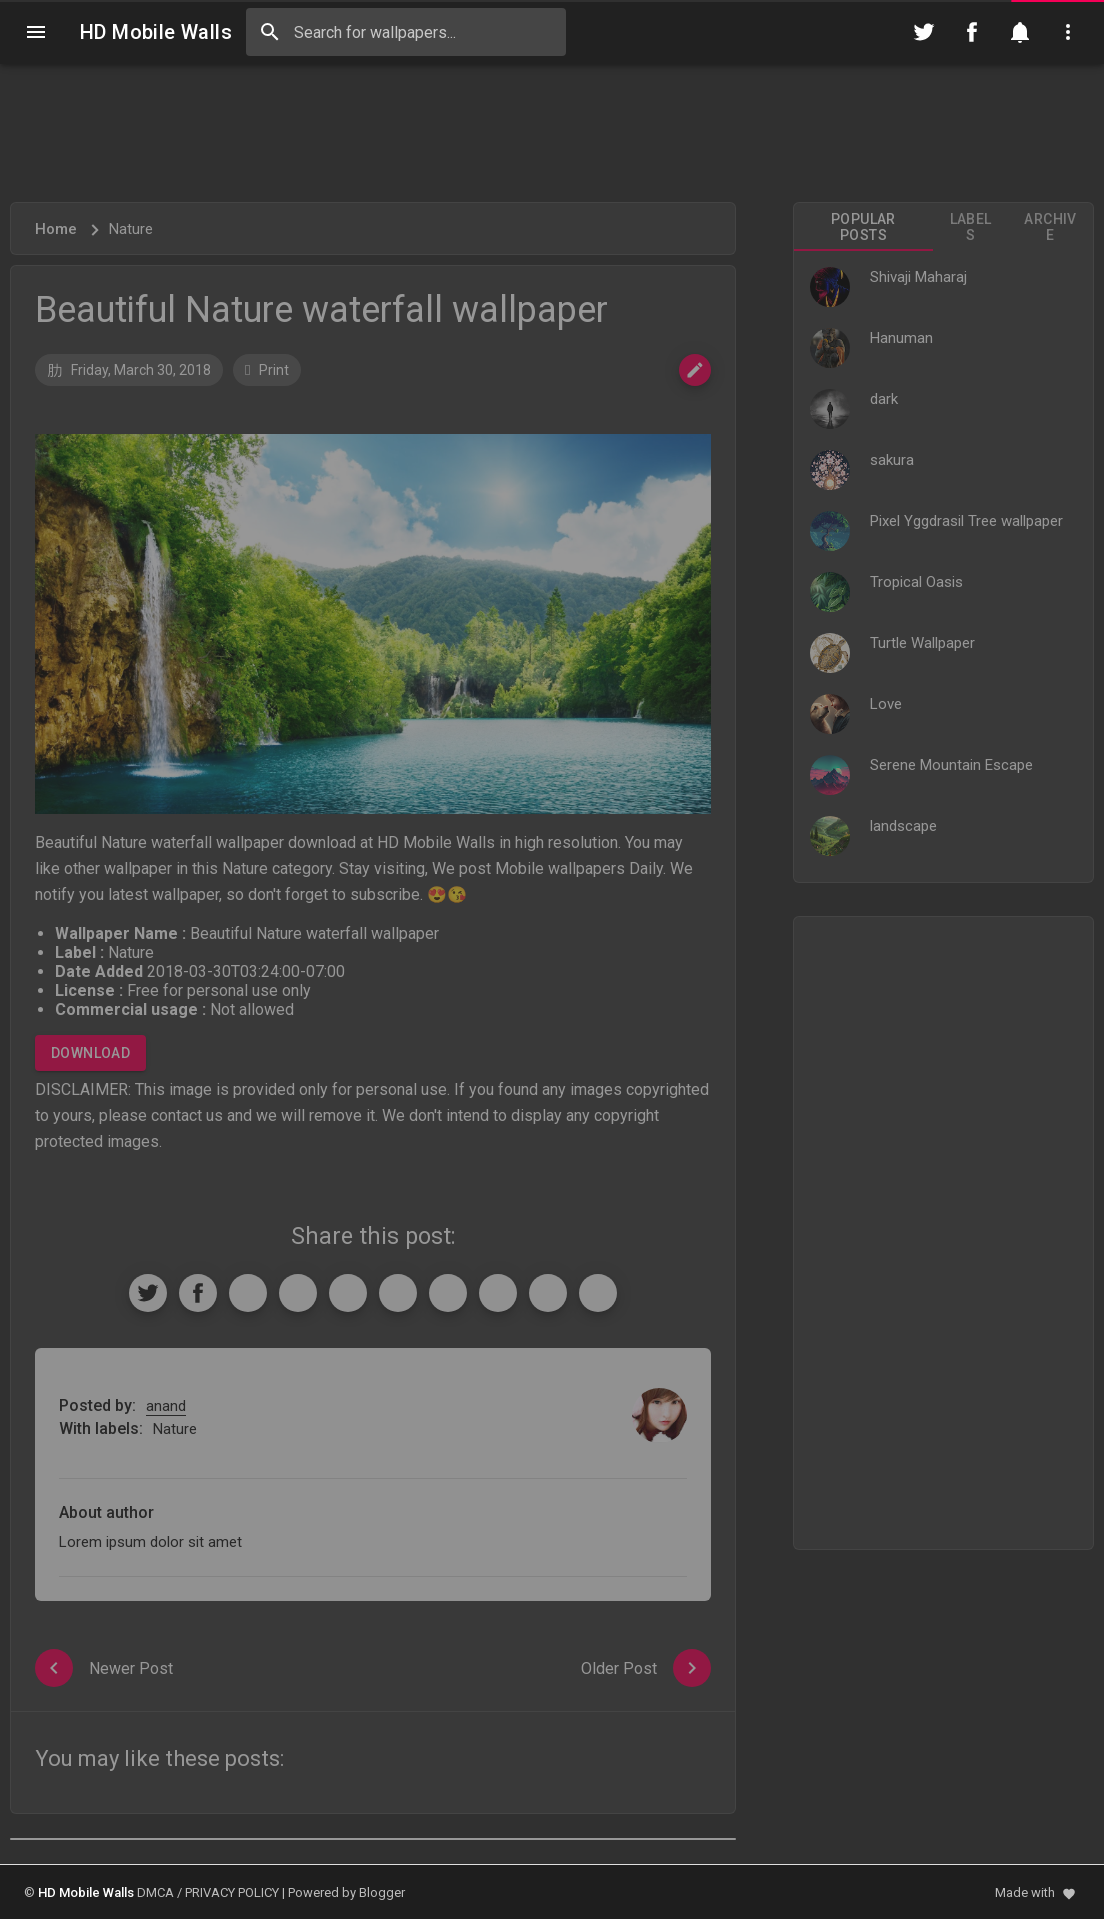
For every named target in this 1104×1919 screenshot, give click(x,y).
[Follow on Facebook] (972, 32)
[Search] (270, 32)
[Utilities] (1068, 32)
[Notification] (1020, 32)
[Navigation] (36, 32)
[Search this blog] (406, 32)
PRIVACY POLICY (232, 1892)
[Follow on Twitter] (924, 32)
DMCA (155, 1892)
